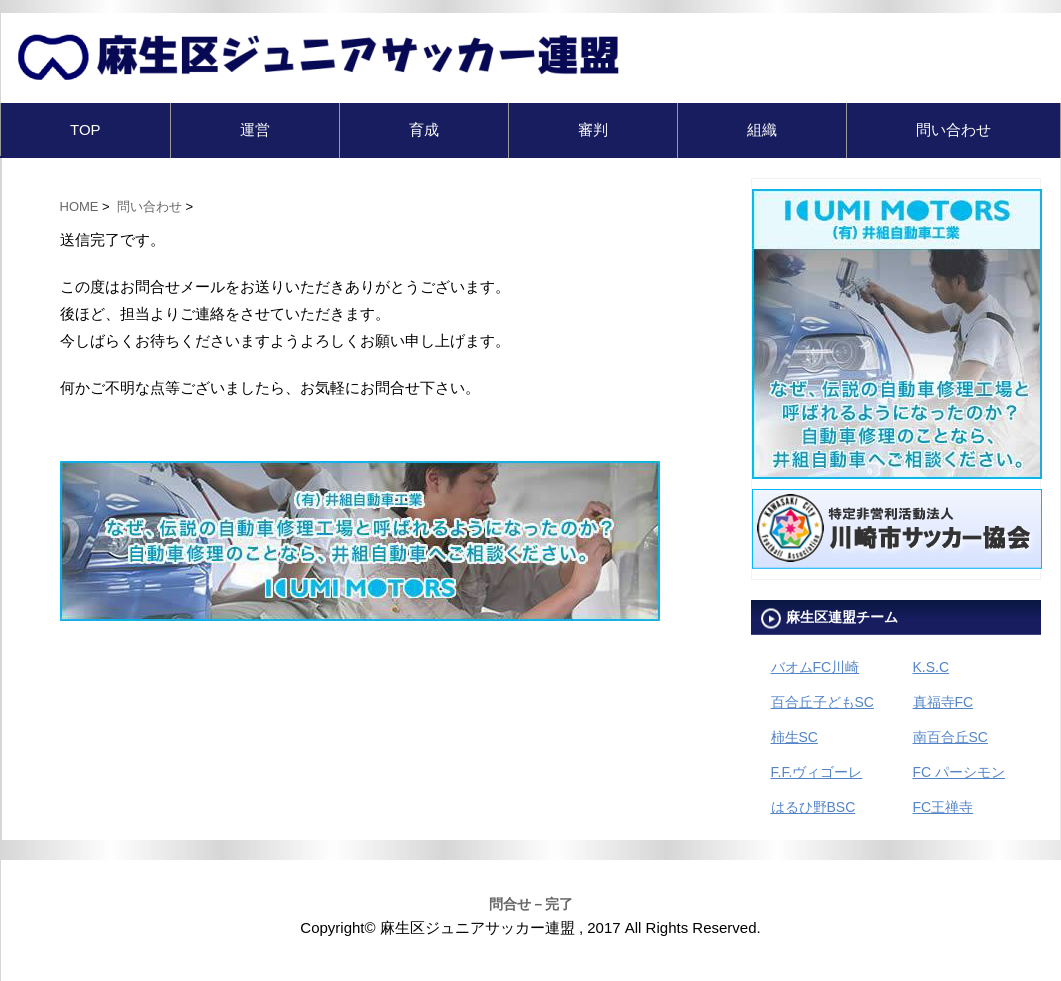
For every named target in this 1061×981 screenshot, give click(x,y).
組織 (762, 129)
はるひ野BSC (813, 807)
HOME (79, 206)
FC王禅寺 (943, 807)
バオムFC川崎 (815, 667)
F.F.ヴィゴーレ (817, 772)
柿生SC (794, 737)
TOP (85, 129)
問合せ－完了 (531, 904)
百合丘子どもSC (822, 702)
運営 (255, 129)
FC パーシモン (959, 772)
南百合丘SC (950, 737)
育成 (424, 129)
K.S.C (931, 667)
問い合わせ (953, 129)
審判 (593, 129)
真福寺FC (943, 702)
